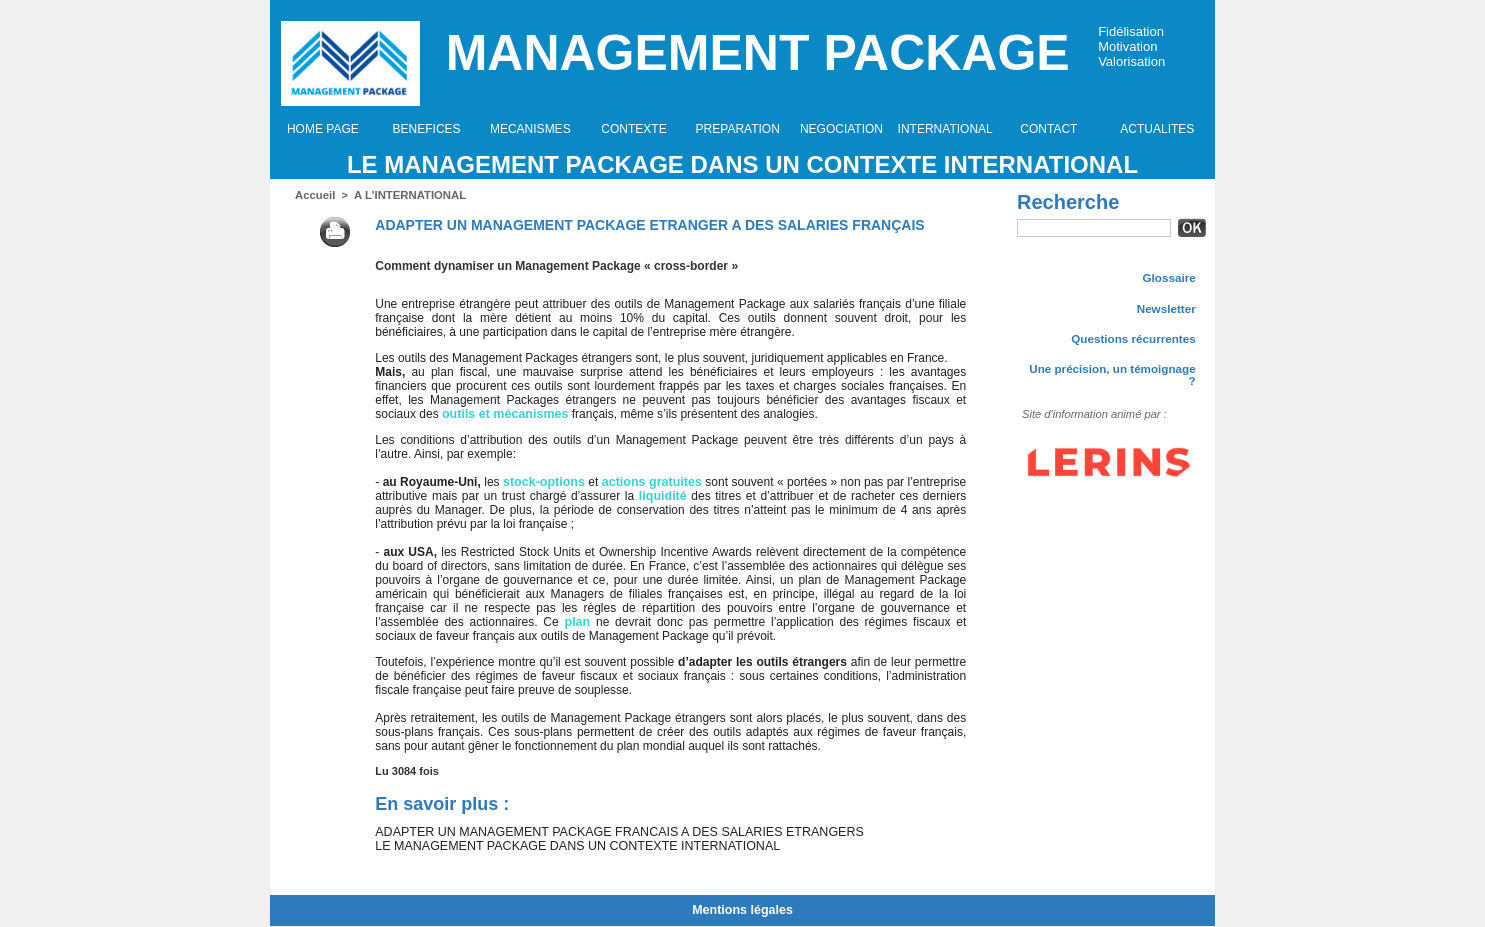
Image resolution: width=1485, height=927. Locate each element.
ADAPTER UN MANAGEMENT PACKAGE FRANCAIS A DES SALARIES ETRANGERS (609, 832)
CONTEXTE (633, 129)
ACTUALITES (1157, 129)
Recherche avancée (1066, 249)
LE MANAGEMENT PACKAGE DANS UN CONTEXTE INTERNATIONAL (742, 164)
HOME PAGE (323, 129)
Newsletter (1167, 308)
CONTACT (1048, 129)
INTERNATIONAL (945, 129)
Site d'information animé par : (1087, 403)
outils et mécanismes (502, 414)
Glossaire (1170, 277)
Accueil (314, 195)
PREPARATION (738, 129)
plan (577, 622)
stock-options (544, 482)
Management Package (758, 53)
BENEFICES (427, 129)
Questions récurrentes (1136, 339)
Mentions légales (742, 911)
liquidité (663, 496)
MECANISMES (530, 129)
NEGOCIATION (841, 129)
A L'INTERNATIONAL (406, 195)
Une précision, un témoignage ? (1111, 370)
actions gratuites (649, 482)
